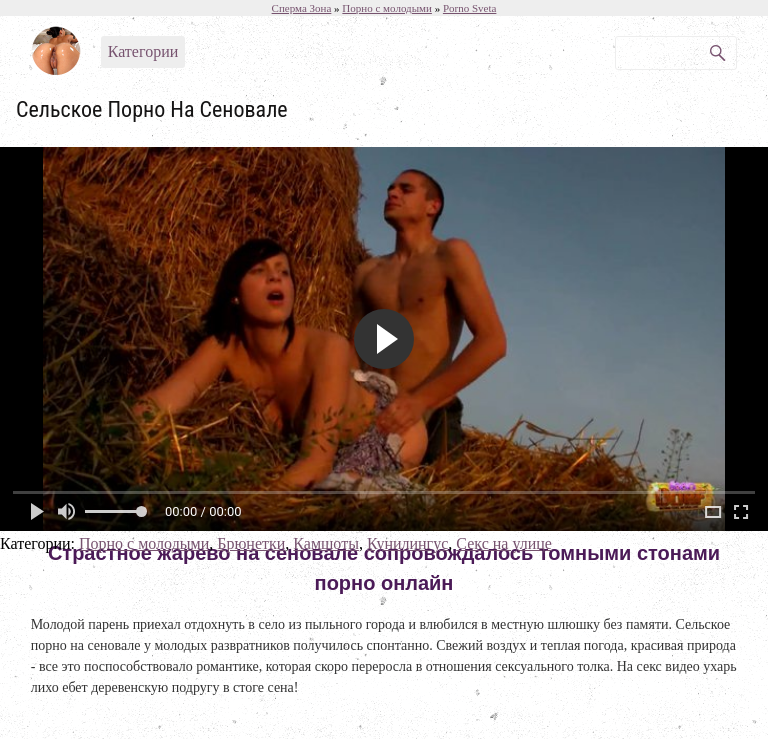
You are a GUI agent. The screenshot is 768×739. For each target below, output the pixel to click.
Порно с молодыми (144, 543)
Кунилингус (407, 543)
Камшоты (326, 543)
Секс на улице (504, 543)
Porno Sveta (469, 8)
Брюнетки (251, 543)
